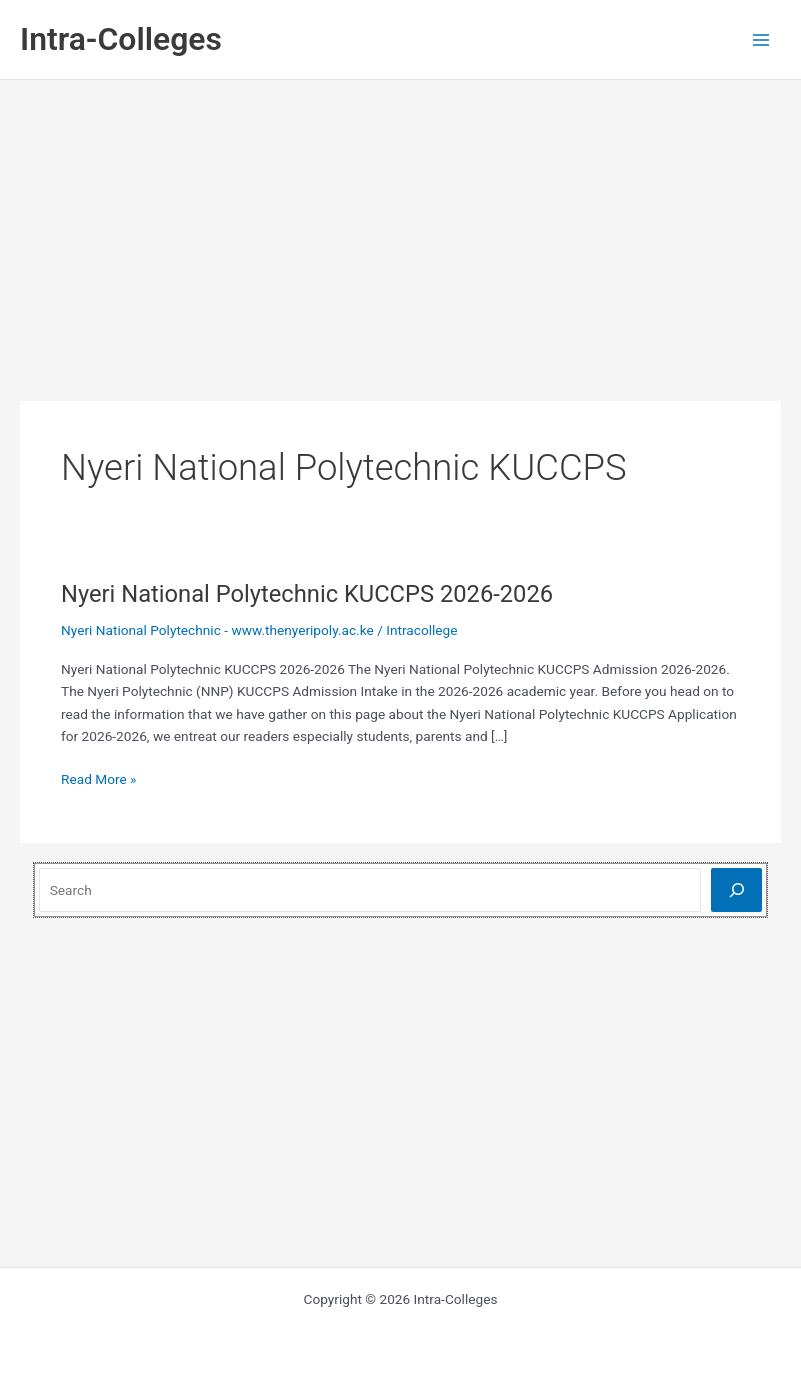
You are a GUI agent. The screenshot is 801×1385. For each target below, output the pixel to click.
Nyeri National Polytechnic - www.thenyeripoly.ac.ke (217, 630)
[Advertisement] (401, 230)
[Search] (736, 889)
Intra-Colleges (121, 39)
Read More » (99, 779)
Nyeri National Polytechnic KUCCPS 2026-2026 (307, 594)
